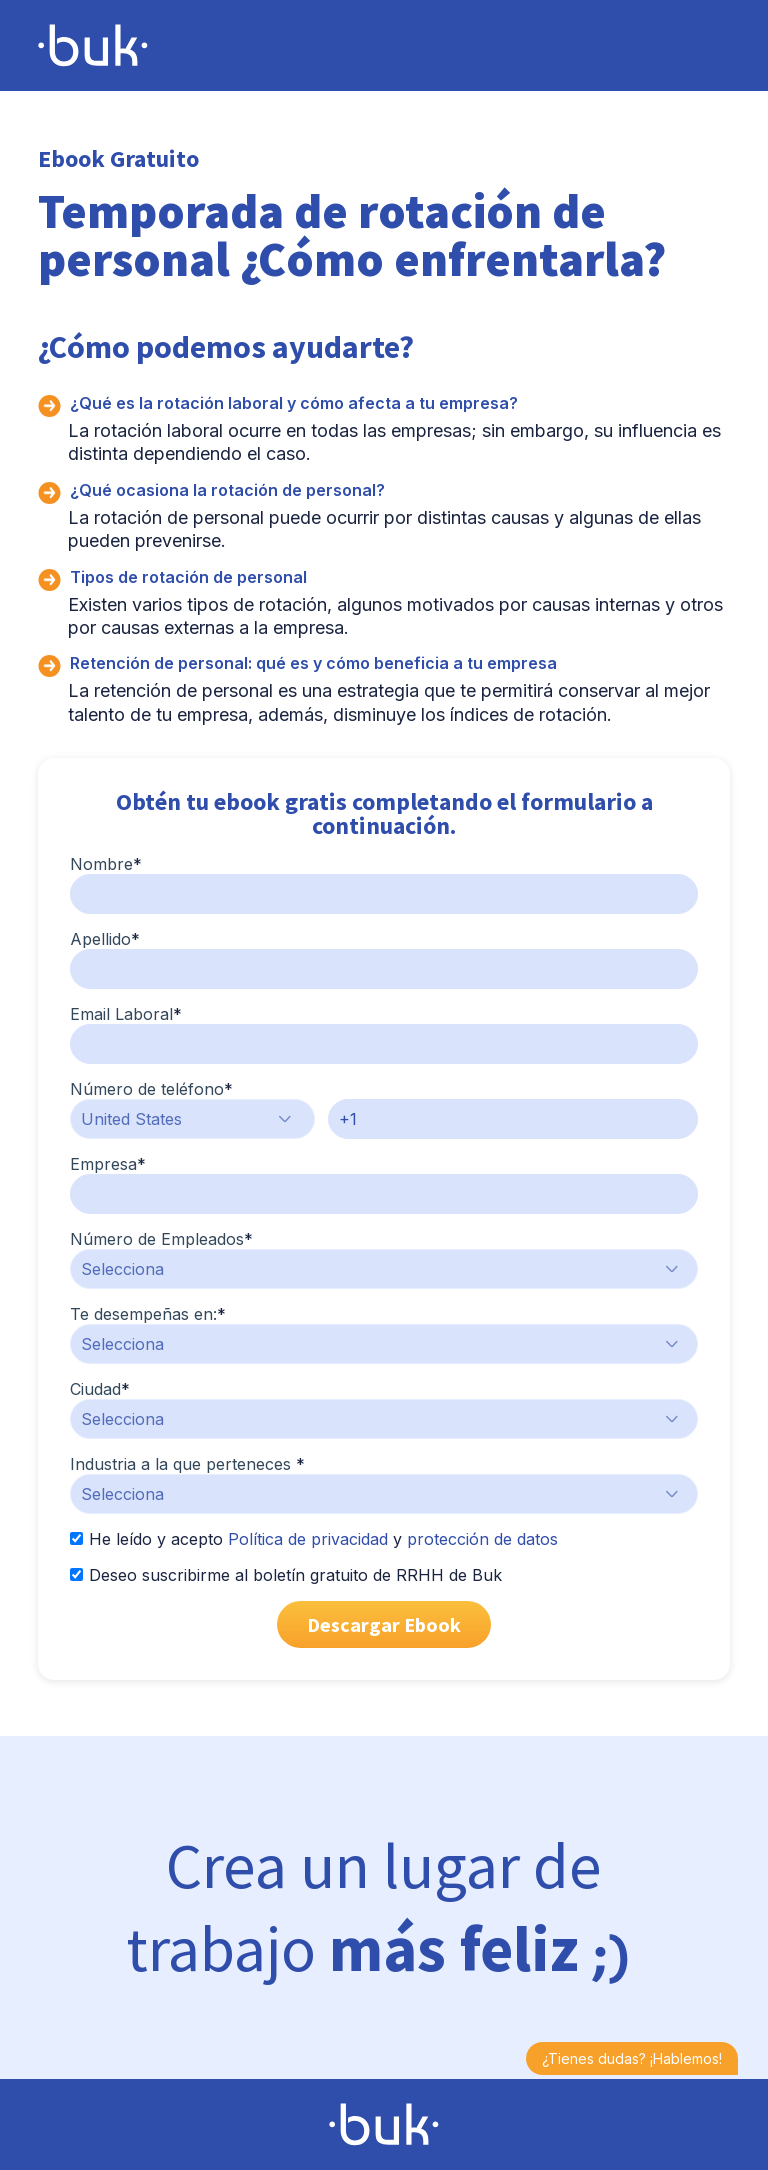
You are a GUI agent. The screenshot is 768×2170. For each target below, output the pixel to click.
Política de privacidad (308, 1539)
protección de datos (482, 1539)
